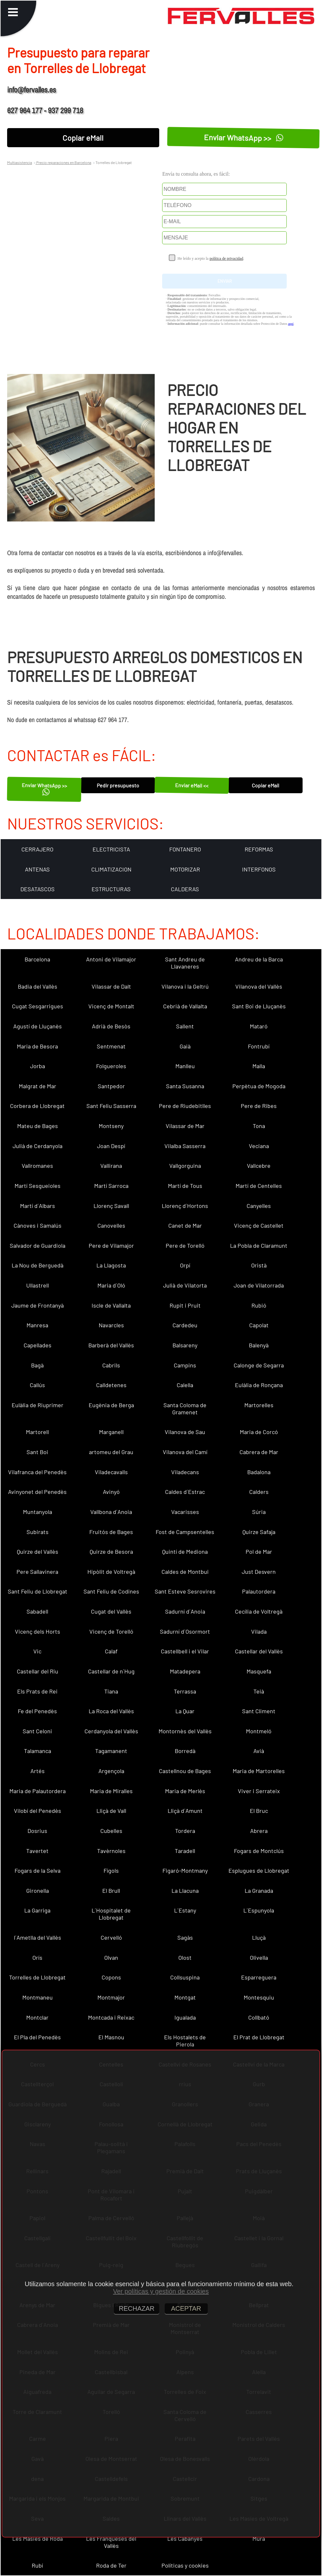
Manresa (37, 1325)
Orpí (185, 1265)
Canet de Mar (185, 1225)
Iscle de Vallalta (111, 1305)
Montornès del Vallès (185, 1731)
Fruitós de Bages (111, 1531)
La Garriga (37, 1910)
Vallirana (111, 1165)
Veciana (259, 1145)
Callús (37, 1384)
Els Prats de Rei (37, 1691)
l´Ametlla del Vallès (37, 1937)
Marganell (111, 1431)
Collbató (258, 2017)
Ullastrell (37, 1285)
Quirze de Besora (111, 1551)
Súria (259, 1511)
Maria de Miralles (111, 1790)
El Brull (111, 1890)
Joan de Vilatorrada (259, 1285)
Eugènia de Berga (111, 1405)
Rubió (258, 1305)
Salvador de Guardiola (37, 1245)
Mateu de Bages (37, 1125)
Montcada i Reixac (111, 2017)
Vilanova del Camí (185, 1451)
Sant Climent (258, 1711)
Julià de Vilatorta (185, 1285)
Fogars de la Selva (38, 1870)
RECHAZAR (136, 2308)
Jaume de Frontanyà (37, 1305)
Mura (258, 2538)
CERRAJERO (37, 849)
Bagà (37, 1365)
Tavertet (37, 1850)
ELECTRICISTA (111, 849)
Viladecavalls (111, 1471)
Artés (37, 1770)
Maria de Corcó (259, 1431)
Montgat (185, 1997)
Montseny (111, 1125)
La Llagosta (111, 1265)
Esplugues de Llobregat (258, 1870)
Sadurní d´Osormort (185, 1631)
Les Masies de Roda (37, 2538)
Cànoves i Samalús (37, 1225)
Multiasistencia (19, 162)
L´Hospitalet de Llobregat (111, 1914)
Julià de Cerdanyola (37, 1145)
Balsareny (184, 1345)
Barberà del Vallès (111, 1345)
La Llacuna (185, 1890)
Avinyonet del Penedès (37, 1491)
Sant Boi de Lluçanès (259, 1006)
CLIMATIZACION (111, 869)
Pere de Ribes (259, 1105)
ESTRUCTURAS (111, 889)
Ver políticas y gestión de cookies (161, 2291)
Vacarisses (185, 1511)
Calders (259, 1491)
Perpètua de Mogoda (258, 1086)
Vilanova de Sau (185, 1431)
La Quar (184, 1711)
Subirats (38, 1531)
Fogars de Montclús (259, 1850)
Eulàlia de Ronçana (259, 1384)
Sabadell (37, 1611)
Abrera (259, 1830)
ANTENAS (37, 869)
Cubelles (111, 1830)
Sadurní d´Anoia (185, 1611)
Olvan (111, 1957)
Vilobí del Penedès (37, 1810)
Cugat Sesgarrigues (37, 1006)
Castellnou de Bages (185, 1770)
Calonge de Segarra (259, 1365)
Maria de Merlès (185, 1790)
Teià (258, 1691)
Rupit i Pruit (185, 1305)
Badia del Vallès (37, 986)
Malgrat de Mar (37, 1086)
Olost (185, 1957)
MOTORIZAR (185, 869)
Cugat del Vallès (111, 1611)
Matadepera (185, 1671)
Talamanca (37, 1750)
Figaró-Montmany (185, 1870)
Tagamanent (111, 1750)
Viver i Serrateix (259, 1790)
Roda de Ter (111, 2565)
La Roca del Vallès (111, 1711)
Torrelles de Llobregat (37, 1977)
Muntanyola (37, 1511)
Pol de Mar (259, 1551)
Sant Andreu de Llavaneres (185, 963)
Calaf (111, 1651)
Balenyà (259, 1345)
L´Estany (185, 1910)
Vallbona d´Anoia (111, 1511)
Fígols (111, 1870)
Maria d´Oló (111, 1285)
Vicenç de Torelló (111, 1631)
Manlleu (185, 1065)
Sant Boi (37, 1451)
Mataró (259, 1026)
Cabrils (111, 1365)
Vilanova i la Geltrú (185, 986)
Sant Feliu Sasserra (111, 1105)
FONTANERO (185, 849)
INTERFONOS (259, 869)
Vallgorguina (185, 1165)
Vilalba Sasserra (184, 1145)
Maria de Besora (37, 1046)
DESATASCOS (37, 889)
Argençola (111, 1770)
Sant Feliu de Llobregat (37, 1591)
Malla (258, 1065)
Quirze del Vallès (37, 1551)
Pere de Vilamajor (111, 1245)
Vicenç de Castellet (258, 1225)
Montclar (37, 2017)
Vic (37, 1651)
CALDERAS (185, 889)
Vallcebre (259, 1165)
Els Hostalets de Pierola (185, 2040)
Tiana (111, 1691)
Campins (185, 1365)
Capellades (37, 1345)
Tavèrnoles (111, 1850)
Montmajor (111, 1997)
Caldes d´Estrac (185, 1491)
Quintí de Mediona (185, 1551)
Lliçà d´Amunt (185, 1810)
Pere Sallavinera (37, 1571)
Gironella (37, 1890)
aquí (291, 323)
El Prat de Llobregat (258, 2037)
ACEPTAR (186, 2308)
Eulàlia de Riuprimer (37, 1405)
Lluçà (259, 1937)
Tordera (185, 1830)
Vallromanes (37, 1165)
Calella (185, 1384)
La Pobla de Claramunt (258, 1245)
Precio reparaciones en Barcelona (63, 162)
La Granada (259, 1890)
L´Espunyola (258, 1910)
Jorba (37, 1065)
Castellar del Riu (37, 1671)
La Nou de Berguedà (37, 1265)
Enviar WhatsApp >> (243, 138)
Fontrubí (259, 1046)
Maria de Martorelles (259, 1770)
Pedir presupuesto (118, 785)
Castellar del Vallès (259, 1651)
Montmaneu (37, 1997)
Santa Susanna (185, 1086)
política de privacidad (226, 258)
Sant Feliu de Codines (111, 1591)
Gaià (185, 1046)
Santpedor (111, 1086)
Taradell (185, 1850)
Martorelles (258, 1405)
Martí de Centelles (259, 1185)
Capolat (259, 1325)
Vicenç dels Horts (37, 1631)
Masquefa (259, 1671)
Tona (259, 1125)
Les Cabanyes (185, 2538)
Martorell (37, 1431)
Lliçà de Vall (111, 1810)
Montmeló (259, 1731)
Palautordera (258, 1591)
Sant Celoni (37, 1731)
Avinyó (111, 1491)
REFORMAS (259, 849)
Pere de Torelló (185, 1245)
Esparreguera (258, 1977)
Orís (37, 1957)
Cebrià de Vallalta (185, 1006)
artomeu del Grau (111, 1451)
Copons (111, 1977)
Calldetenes (111, 1384)
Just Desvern (259, 1571)
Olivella (259, 1957)
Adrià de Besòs (111, 1026)
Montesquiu (259, 1997)
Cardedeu (184, 1325)
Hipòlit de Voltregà (111, 1571)
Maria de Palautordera (37, 1790)
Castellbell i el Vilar (185, 1651)
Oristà (259, 1265)
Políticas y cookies (185, 2565)
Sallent (185, 1026)
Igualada (185, 2017)
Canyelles (259, 1205)
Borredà (185, 1750)
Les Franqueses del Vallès (111, 2542)
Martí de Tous (185, 1185)
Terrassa (185, 1691)
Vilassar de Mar (185, 1125)
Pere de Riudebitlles (185, 1105)
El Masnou (111, 2037)
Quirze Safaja (258, 1531)
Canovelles (111, 1225)
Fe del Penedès (37, 1711)
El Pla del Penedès (37, 2037)
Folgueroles (111, 1065)
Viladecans (185, 1471)
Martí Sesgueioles (38, 1185)
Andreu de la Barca (259, 959)
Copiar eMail (83, 137)
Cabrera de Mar (258, 1451)
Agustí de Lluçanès (37, 1026)
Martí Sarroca (111, 1185)
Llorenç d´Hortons (185, 1205)
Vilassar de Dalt (111, 986)
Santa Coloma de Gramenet (184, 1408)
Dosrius (37, 1830)
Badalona (259, 1471)
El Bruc (259, 1810)
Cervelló (111, 1937)
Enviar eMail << (191, 785)
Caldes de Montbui (185, 1571)
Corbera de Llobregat (37, 1105)
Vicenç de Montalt (111, 1006)
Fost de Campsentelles (185, 1531)
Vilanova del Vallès (258, 986)
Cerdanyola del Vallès (111, 1731)
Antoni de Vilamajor (111, 959)
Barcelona (37, 959)
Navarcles (111, 1325)
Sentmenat (111, 1046)
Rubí (37, 2565)
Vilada (259, 1631)
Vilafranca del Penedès (37, 1471)
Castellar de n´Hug (111, 1671)
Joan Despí (111, 1145)
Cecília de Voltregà (259, 1611)
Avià (258, 1750)
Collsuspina (185, 1977)
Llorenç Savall (111, 1205)
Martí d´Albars (37, 1205)
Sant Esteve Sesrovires (185, 1591)
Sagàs (185, 1937)
